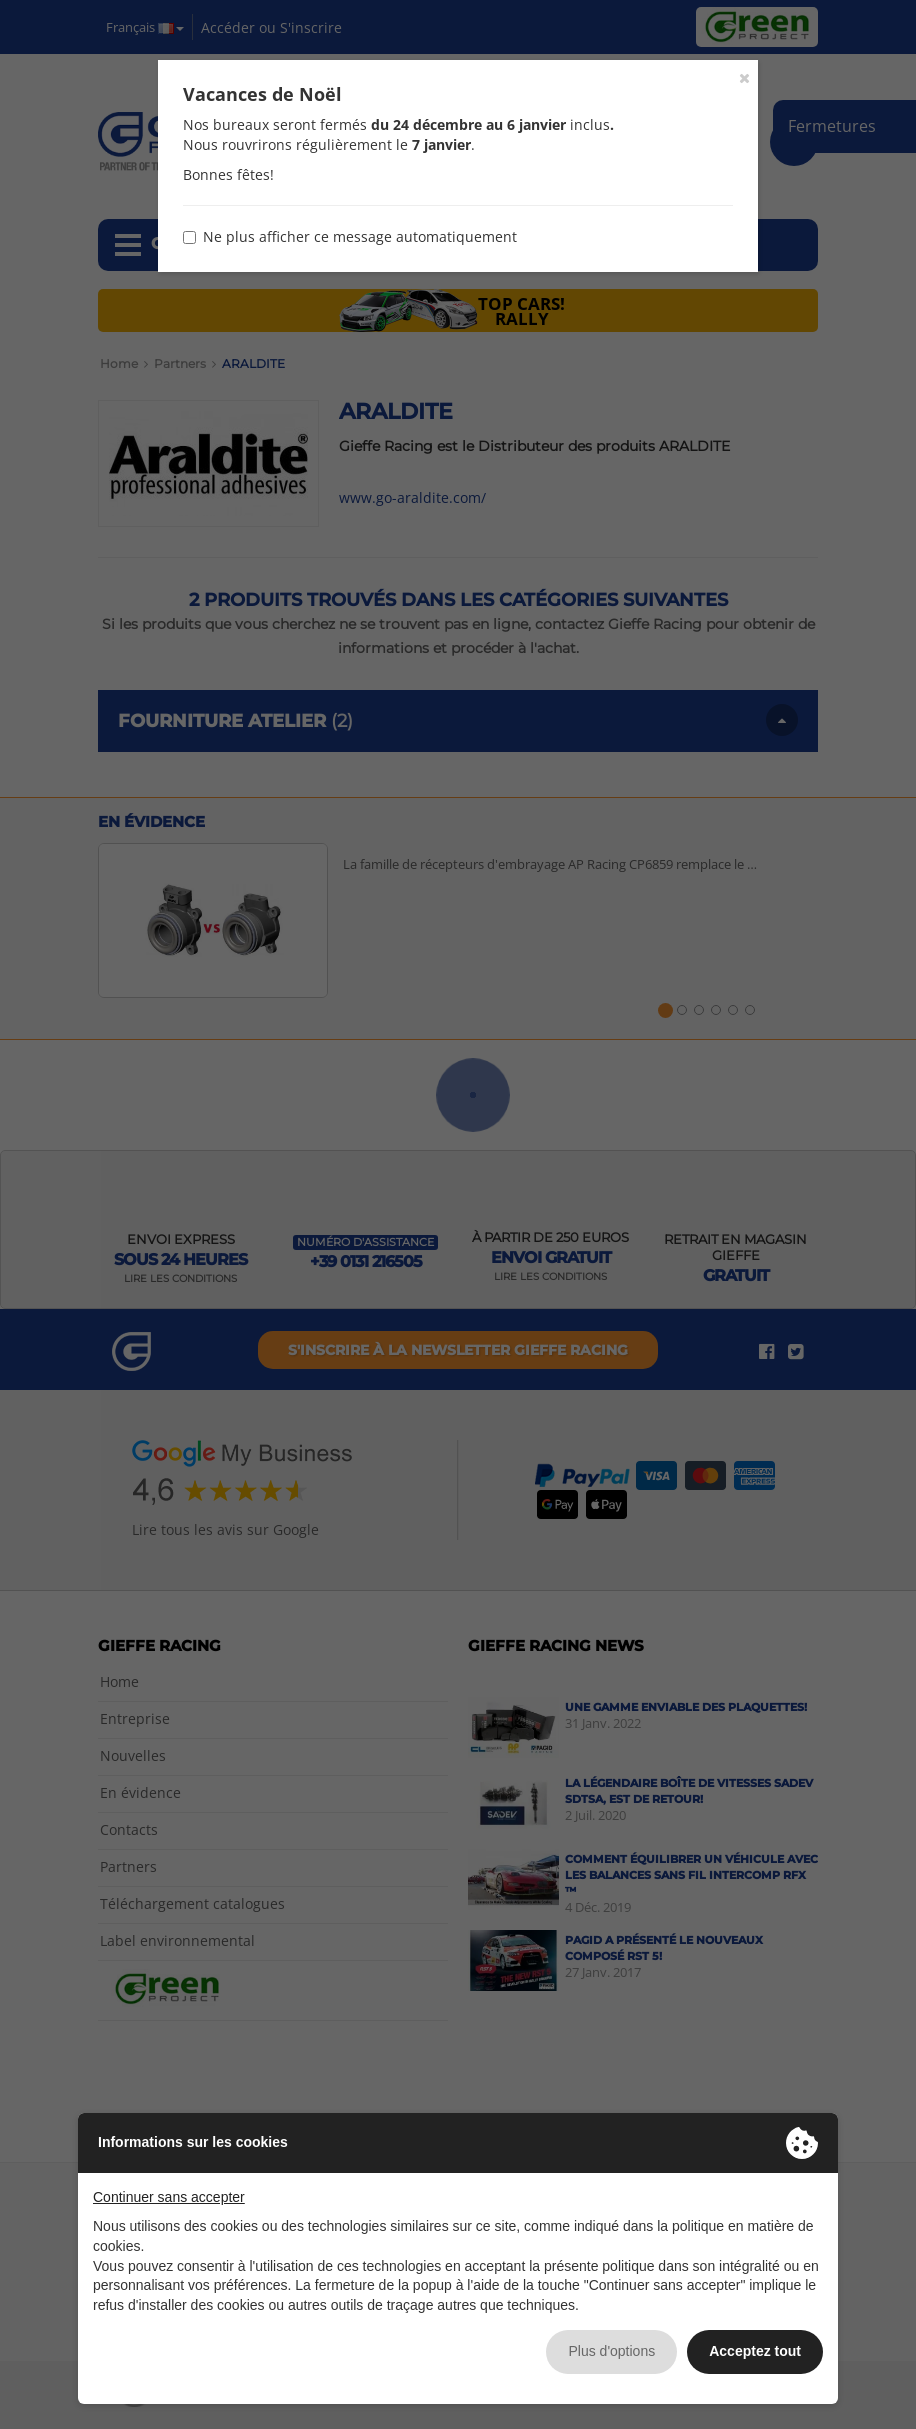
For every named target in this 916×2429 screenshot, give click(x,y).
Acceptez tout (755, 2351)
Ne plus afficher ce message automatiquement (350, 236)
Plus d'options (611, 2351)
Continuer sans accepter (169, 2197)
